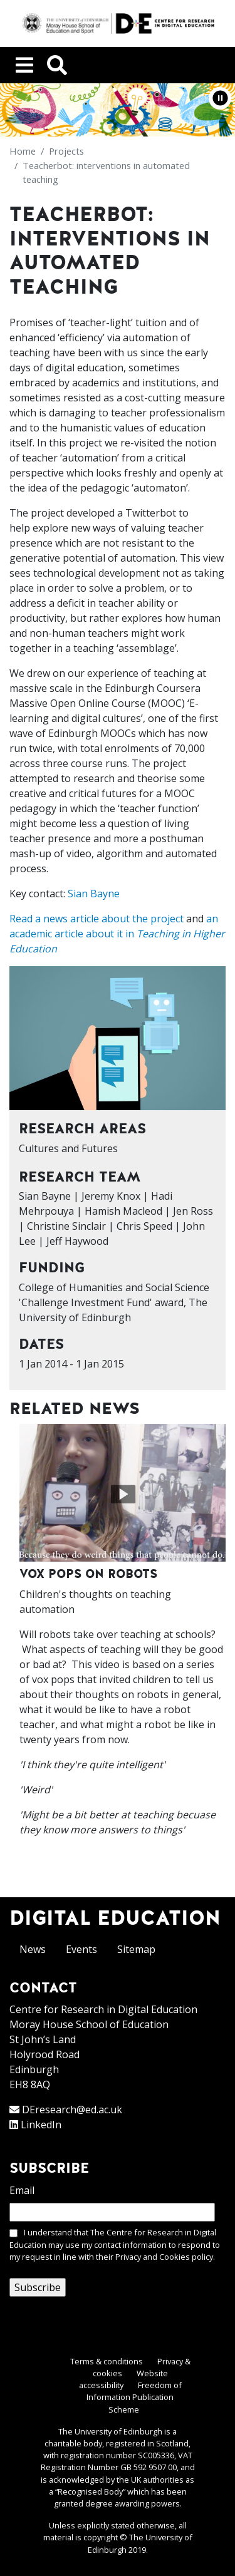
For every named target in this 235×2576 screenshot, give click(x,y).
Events (81, 1949)
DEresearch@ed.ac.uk (72, 2109)
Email (21, 2190)
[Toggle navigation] (24, 65)
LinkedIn (41, 2124)
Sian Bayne (94, 893)
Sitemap (136, 1949)
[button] (220, 98)
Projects (66, 151)
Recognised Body (90, 2491)
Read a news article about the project (96, 918)
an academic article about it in (117, 934)
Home (22, 151)
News (32, 1949)
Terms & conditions (106, 2361)
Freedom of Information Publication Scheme (134, 2396)
